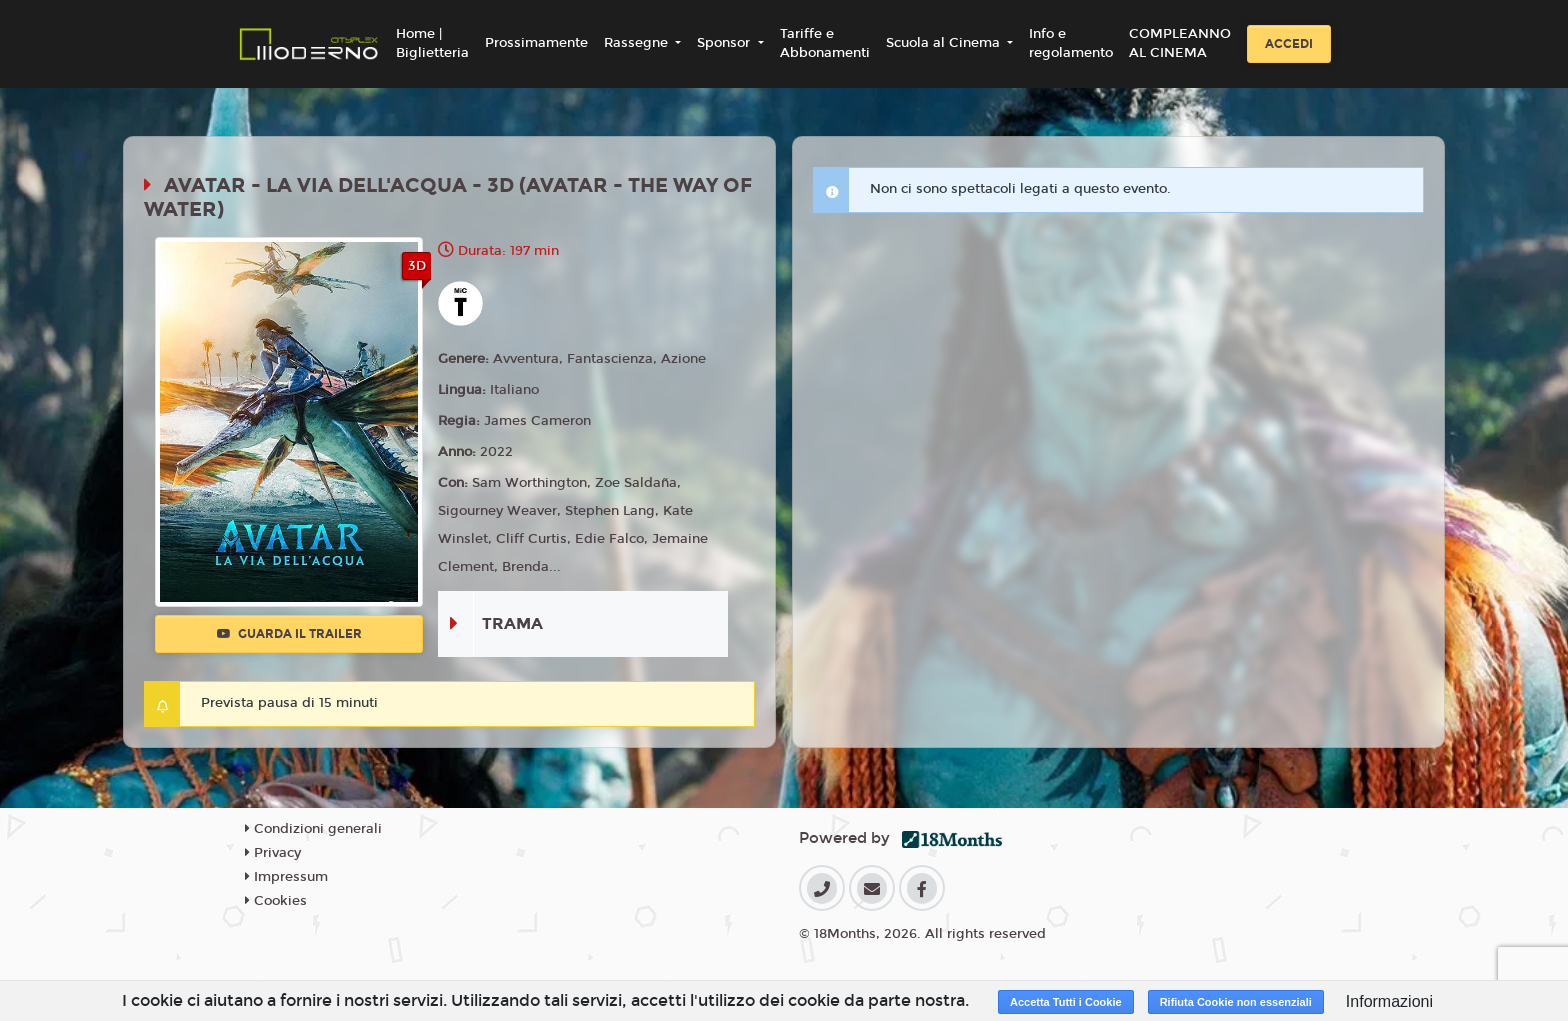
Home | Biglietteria (432, 44)
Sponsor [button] (725, 43)
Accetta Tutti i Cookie (1066, 1002)
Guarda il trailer (289, 634)
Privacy (273, 853)
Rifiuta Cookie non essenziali (1236, 1002)
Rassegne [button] (638, 43)
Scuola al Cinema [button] (945, 43)
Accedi (1289, 44)
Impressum (286, 877)
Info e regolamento (1071, 44)
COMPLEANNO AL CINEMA (1180, 44)
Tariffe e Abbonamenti (825, 44)
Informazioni (1389, 1001)
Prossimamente (536, 43)
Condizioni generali (313, 829)
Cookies (276, 901)
